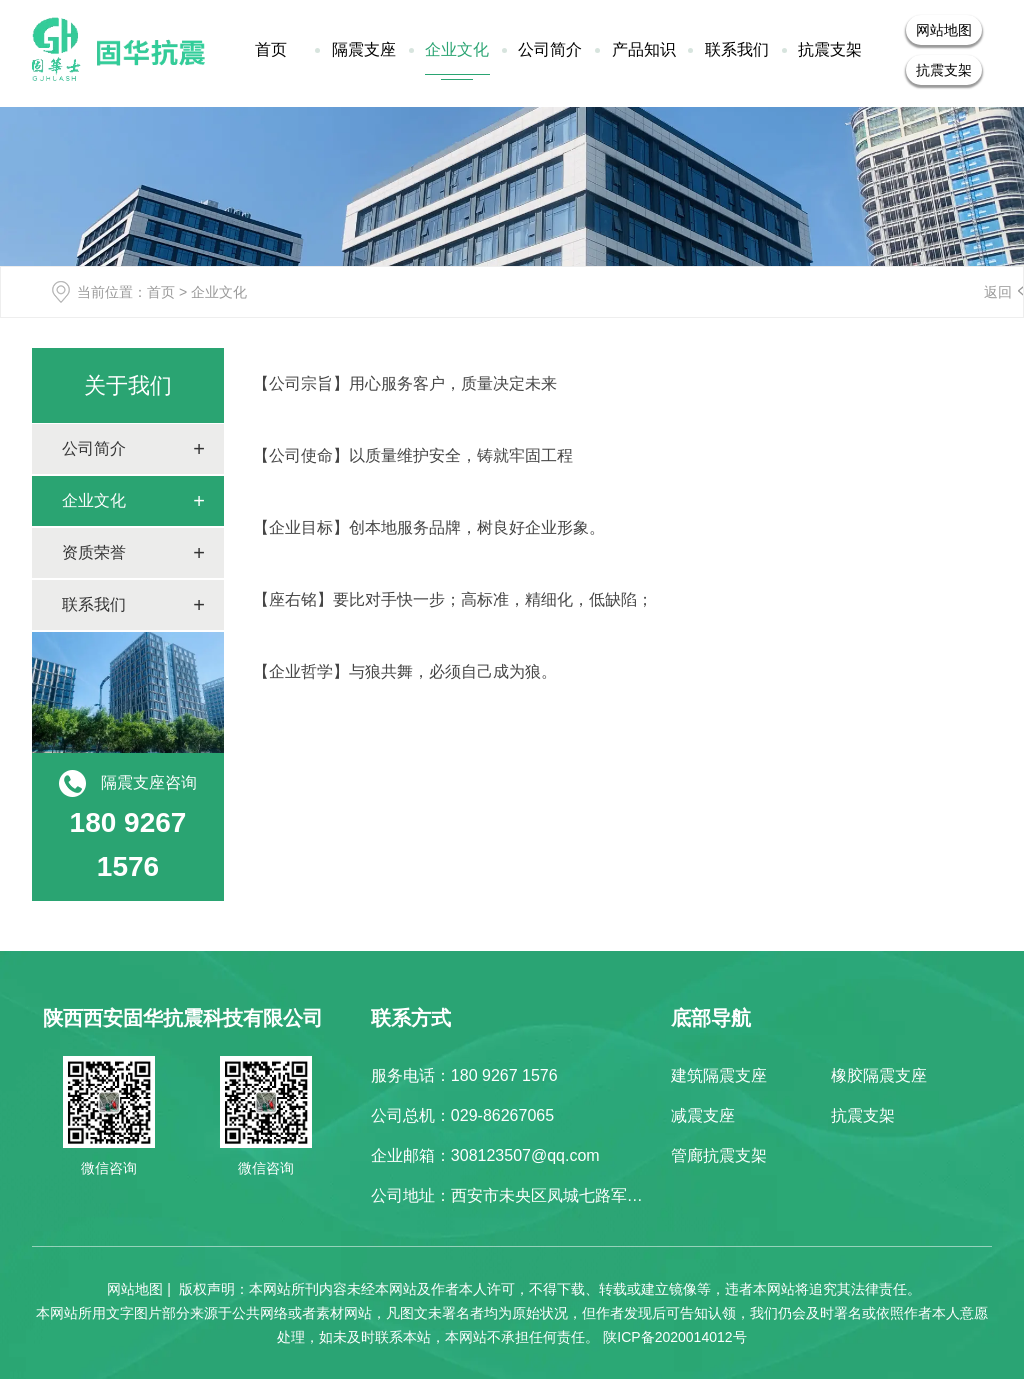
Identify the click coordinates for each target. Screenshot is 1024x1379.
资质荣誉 (94, 552)
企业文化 (457, 49)
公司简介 (550, 49)
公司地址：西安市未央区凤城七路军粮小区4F (532, 1195)
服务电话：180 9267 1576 (464, 1075)
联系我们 (737, 49)
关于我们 (128, 385)
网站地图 (944, 30)
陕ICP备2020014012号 (674, 1337)
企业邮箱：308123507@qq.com (485, 1155)
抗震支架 (830, 49)
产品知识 (644, 49)
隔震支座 (364, 49)
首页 (271, 49)
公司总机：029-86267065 (462, 1115)
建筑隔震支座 (719, 1075)
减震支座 (703, 1115)
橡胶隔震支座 (879, 1075)
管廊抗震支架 (719, 1155)
